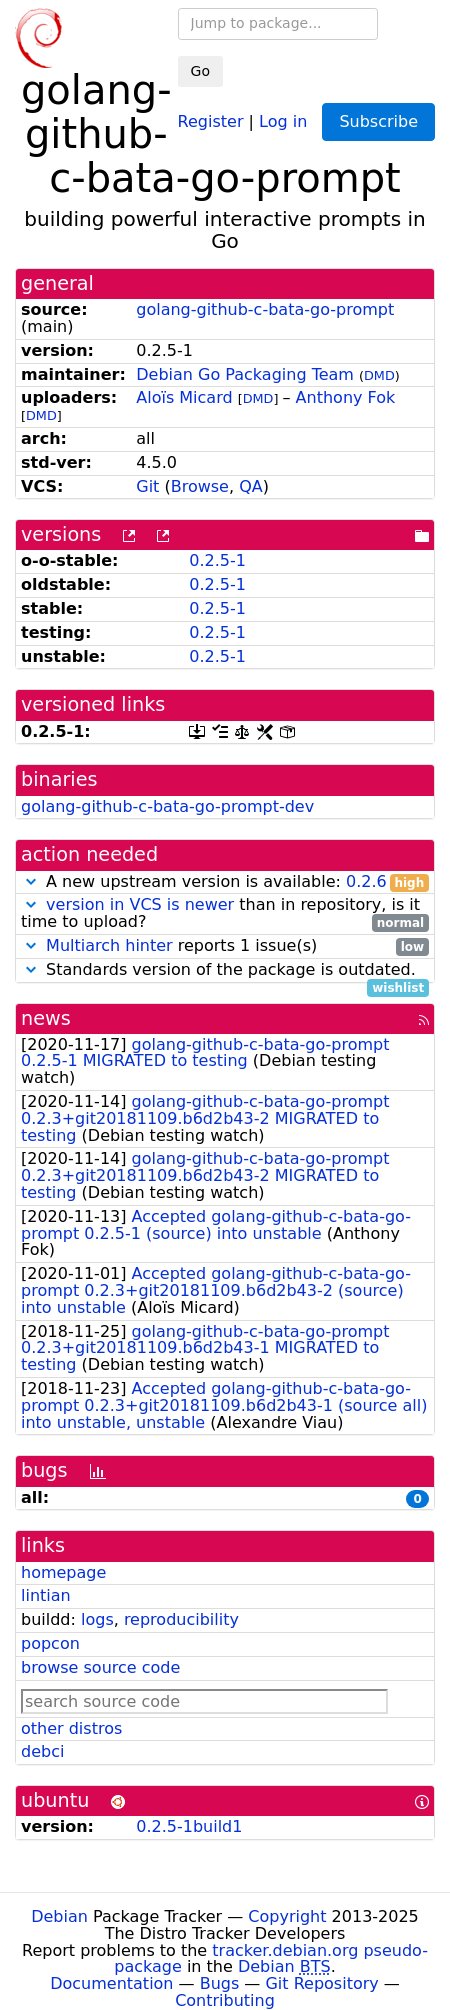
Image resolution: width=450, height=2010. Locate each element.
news (46, 1018)
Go (200, 71)
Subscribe (378, 121)
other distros (71, 1728)
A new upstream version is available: (225, 882)
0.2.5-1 (217, 560)
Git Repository (321, 1983)
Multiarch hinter (109, 945)
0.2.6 (366, 881)
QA (251, 486)
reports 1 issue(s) (225, 946)
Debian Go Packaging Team (245, 374)
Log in (283, 120)
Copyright (287, 1916)
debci (42, 1751)
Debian (59, 1916)
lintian (46, 1595)
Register (211, 120)
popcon (50, 1643)
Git (147, 486)
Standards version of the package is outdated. (225, 970)
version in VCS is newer (140, 904)
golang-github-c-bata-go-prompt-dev (167, 806)
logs (97, 1619)
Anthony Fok (346, 397)
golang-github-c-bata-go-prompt (265, 309)
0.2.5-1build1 (189, 1826)
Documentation (111, 1983)
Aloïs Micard (184, 397)
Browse (200, 486)
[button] (31, 881)
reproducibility (181, 1619)
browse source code (100, 1667)
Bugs (220, 1983)
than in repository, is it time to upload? (225, 914)
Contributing (225, 2000)
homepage (63, 1572)
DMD (379, 375)
